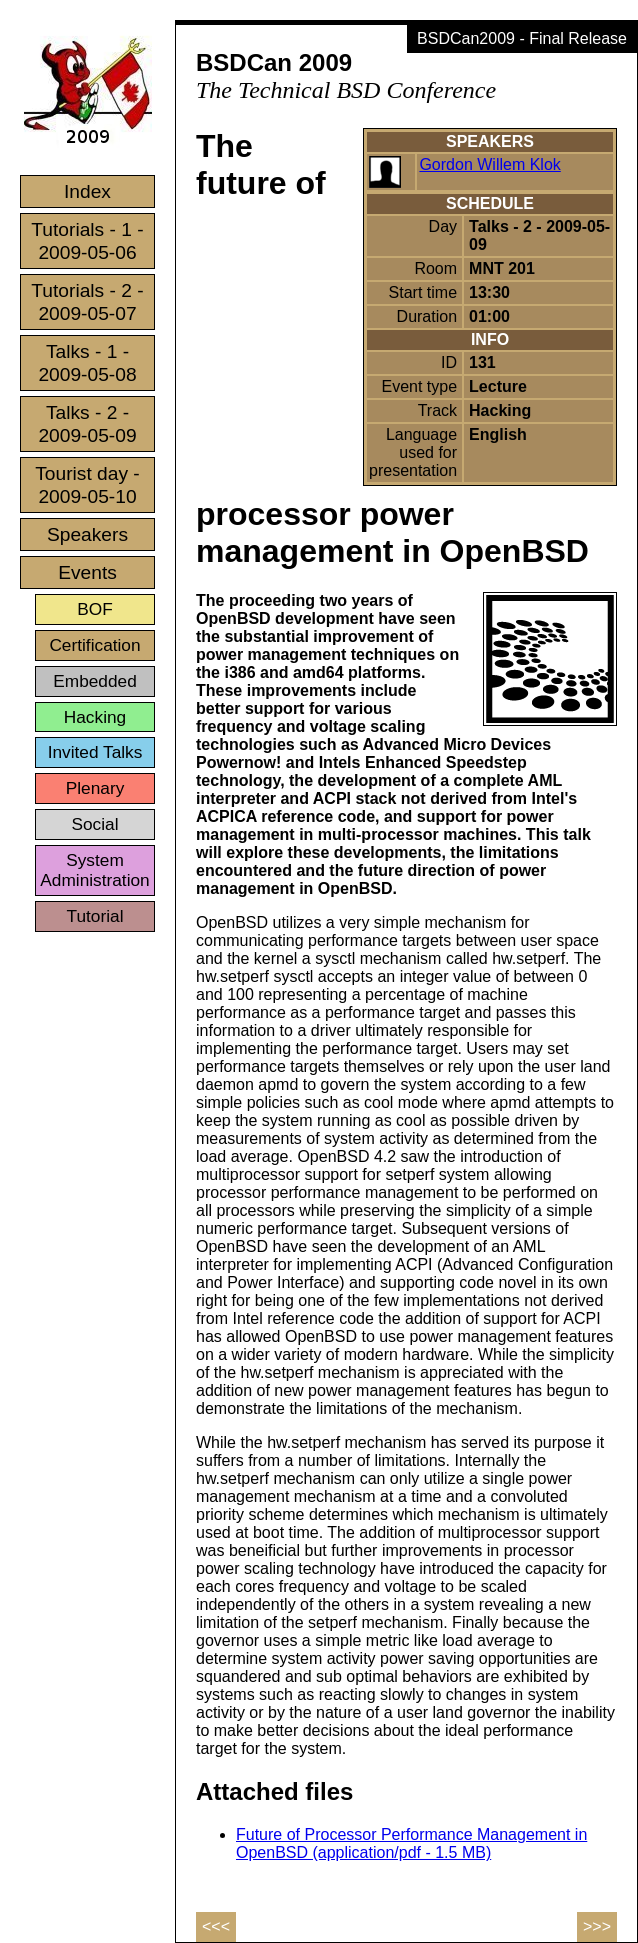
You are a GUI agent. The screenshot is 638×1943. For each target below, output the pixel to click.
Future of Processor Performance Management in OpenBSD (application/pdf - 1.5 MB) (411, 1843)
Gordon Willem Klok (489, 164)
